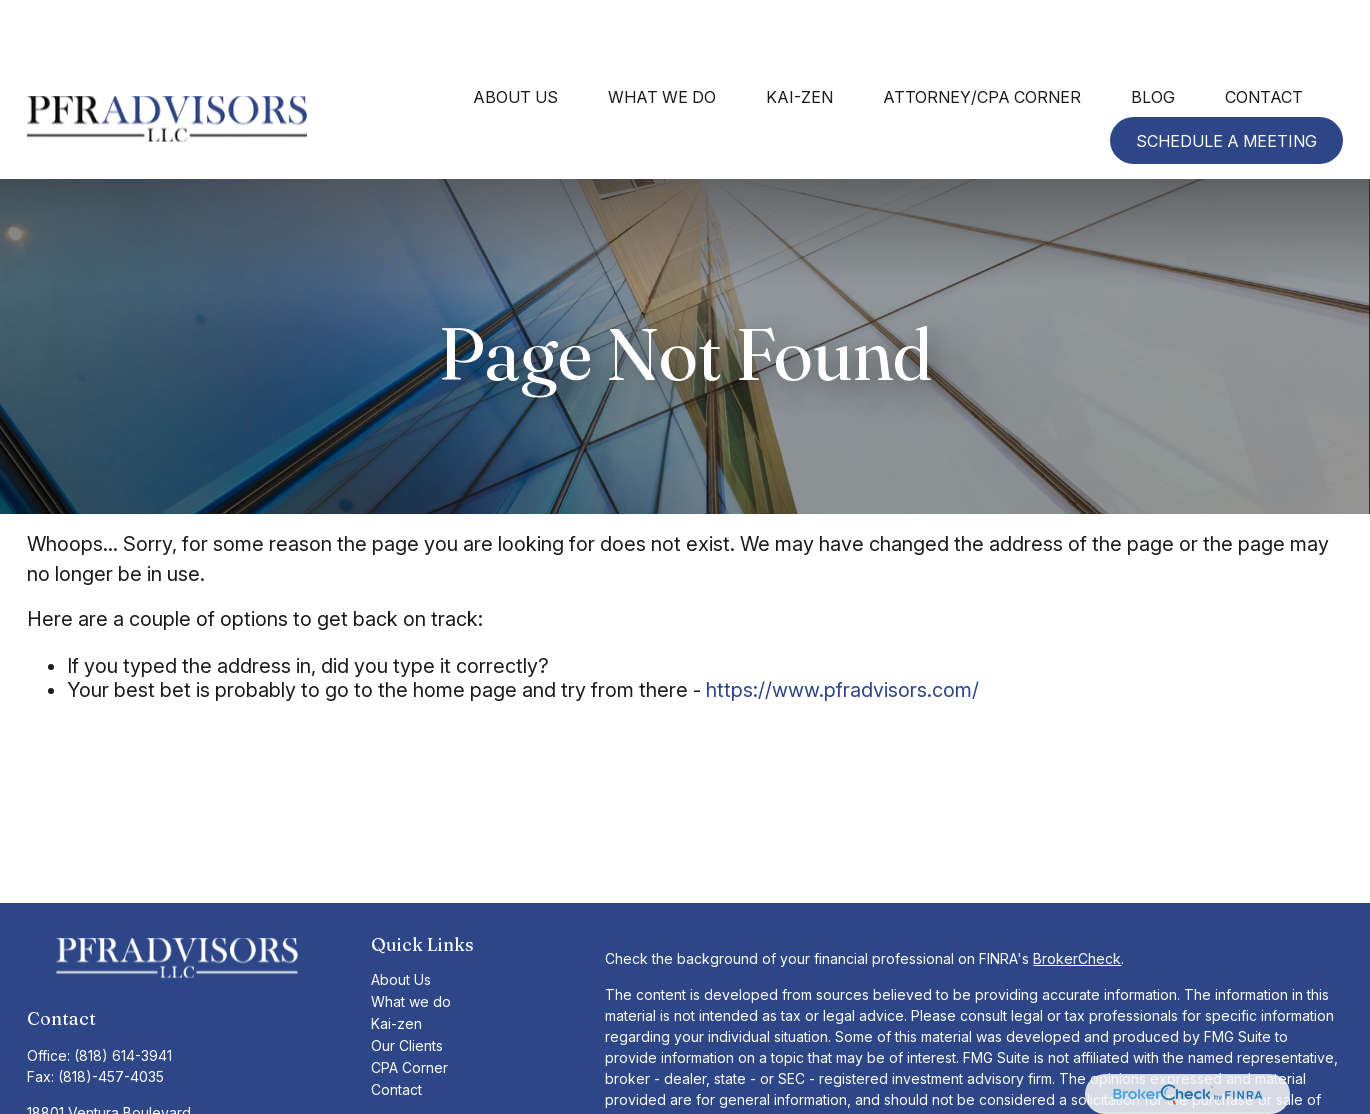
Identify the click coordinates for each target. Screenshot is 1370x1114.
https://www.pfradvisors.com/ (842, 630)
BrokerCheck (1077, 898)
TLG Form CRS (418, 1083)
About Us (401, 919)
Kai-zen (396, 963)
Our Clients (407, 985)
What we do (411, 941)
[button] (515, 36)
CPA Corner (409, 1007)
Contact (396, 1029)
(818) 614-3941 (123, 995)
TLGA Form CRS (423, 1061)
